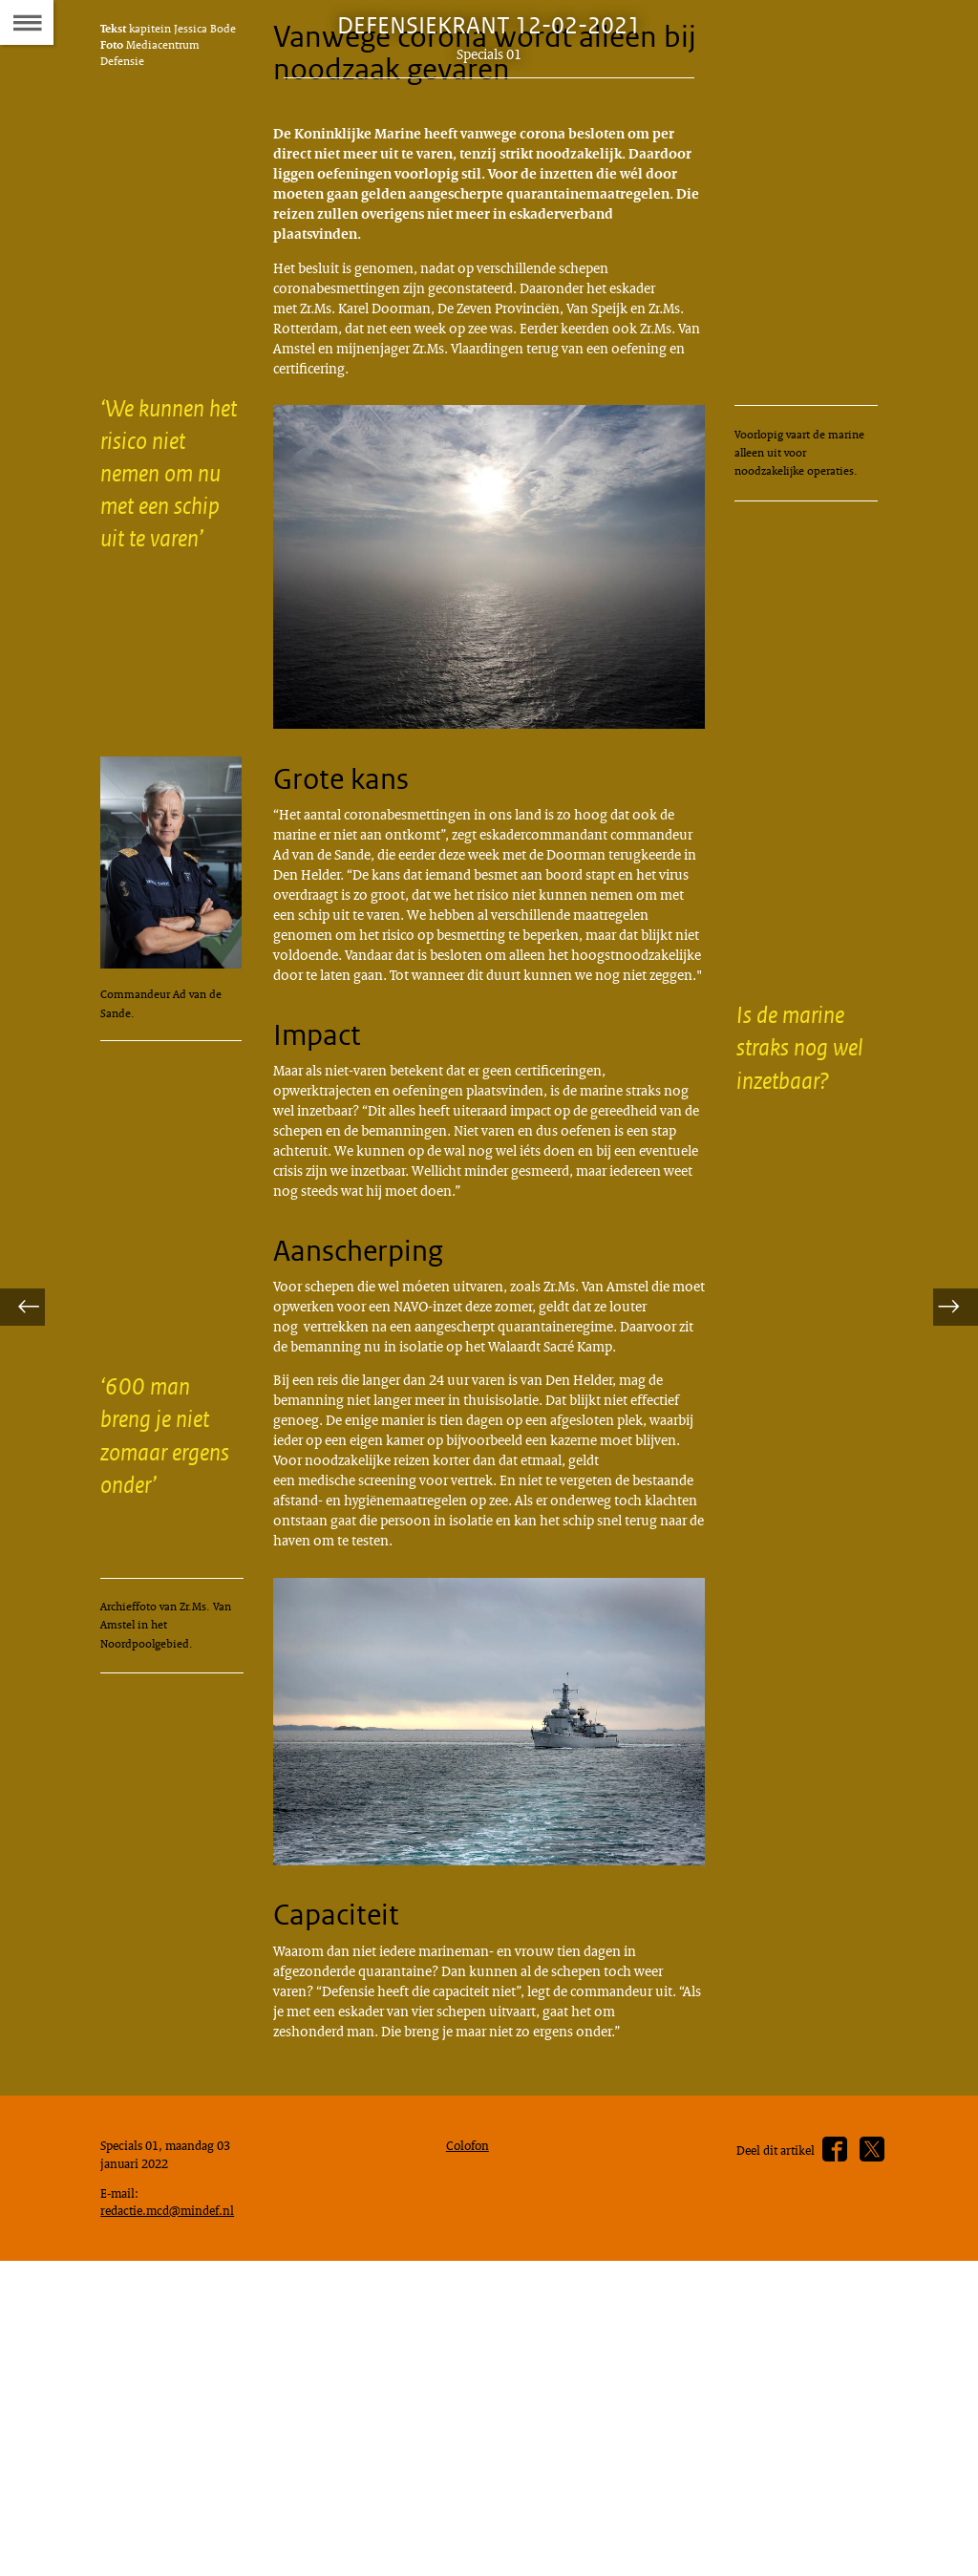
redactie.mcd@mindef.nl (174, 2518)
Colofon (472, 2446)
